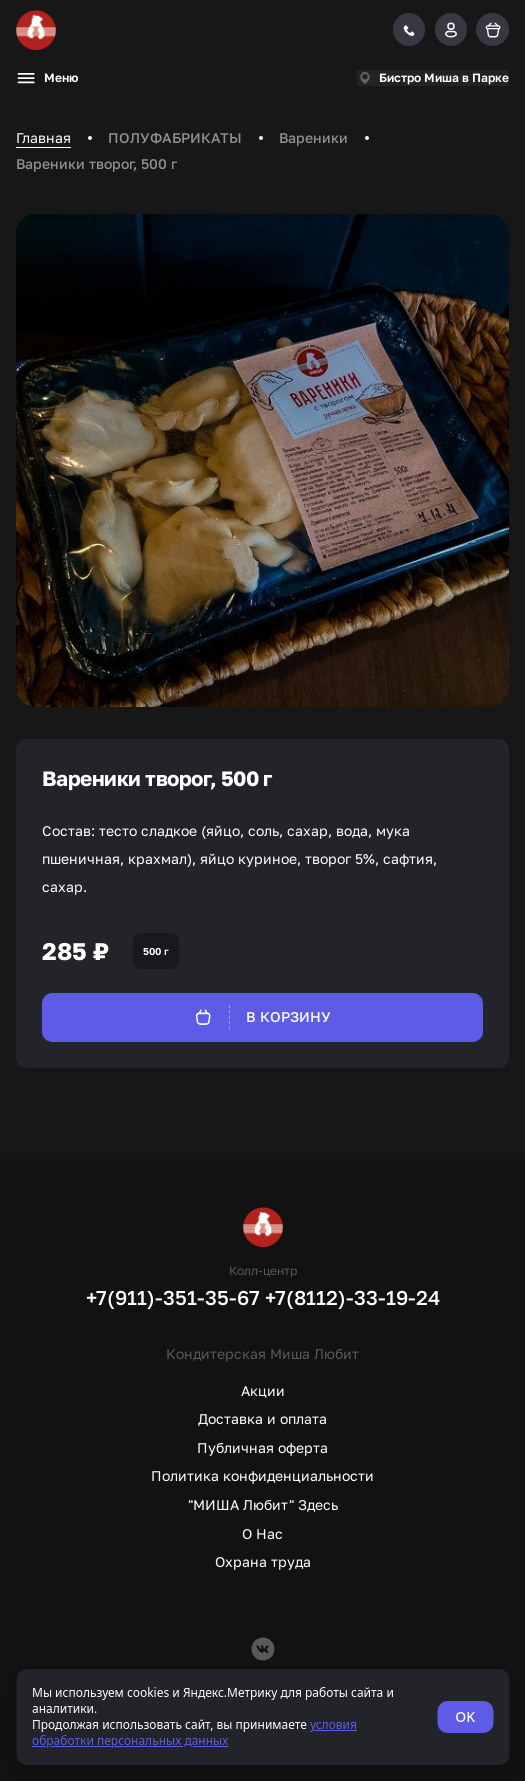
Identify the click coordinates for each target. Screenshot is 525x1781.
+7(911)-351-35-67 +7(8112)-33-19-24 (263, 1297)
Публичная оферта (262, 1447)
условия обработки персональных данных (194, 1732)
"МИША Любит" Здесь (263, 1504)
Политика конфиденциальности (262, 1475)
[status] (262, 1717)
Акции (263, 1390)
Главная (43, 137)
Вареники (313, 137)
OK (465, 1716)
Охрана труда (263, 1561)
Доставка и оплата (262, 1418)
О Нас (262, 1533)
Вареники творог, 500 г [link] (96, 163)
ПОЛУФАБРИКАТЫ (175, 137)
